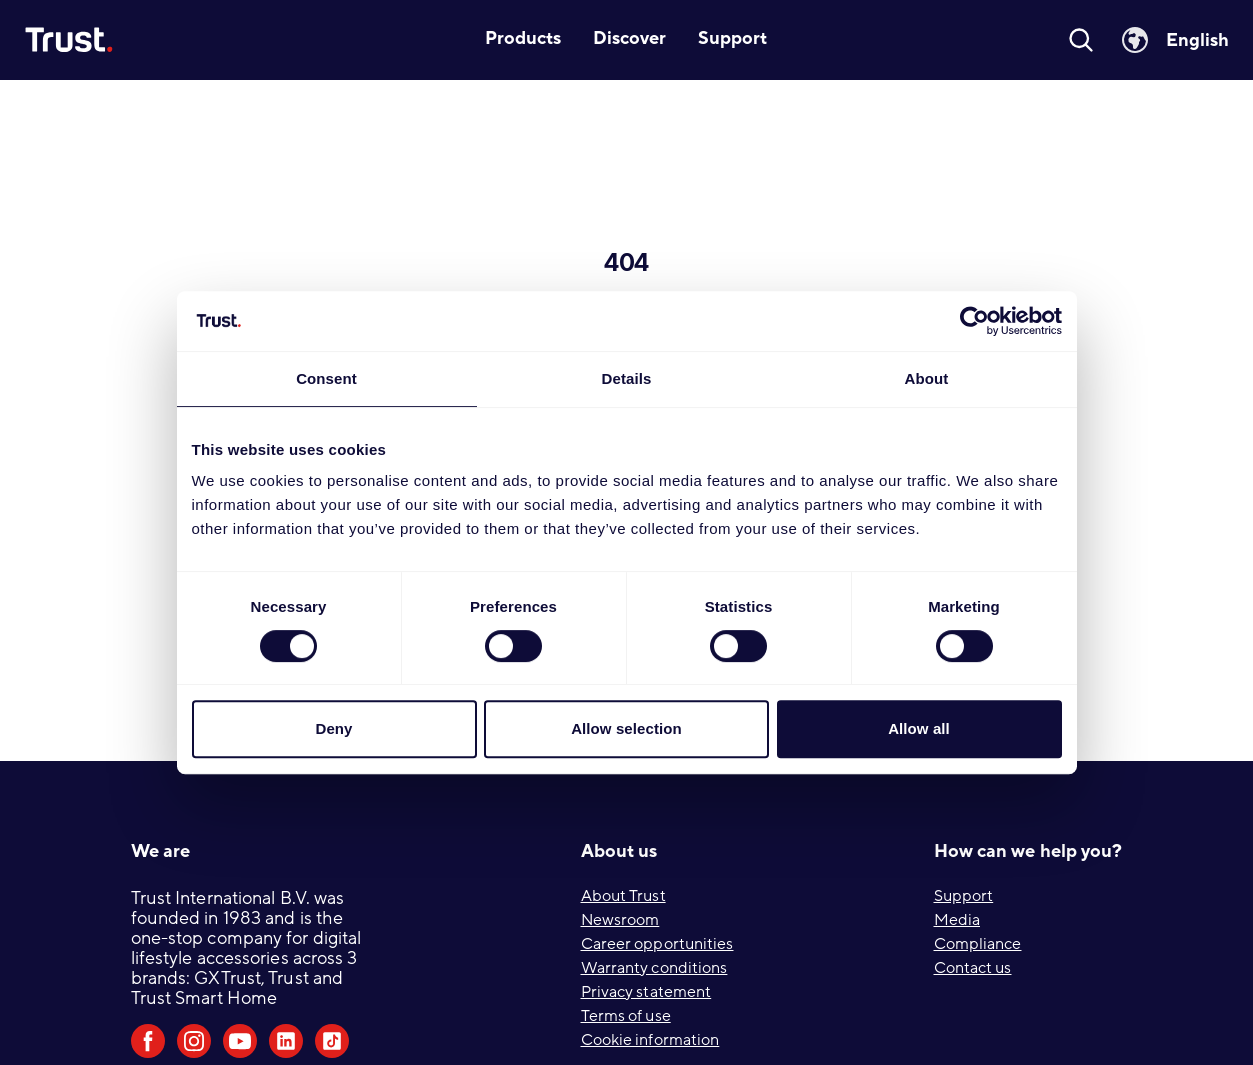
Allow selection (626, 728)
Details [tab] (627, 378)
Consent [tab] (326, 378)
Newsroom (620, 920)
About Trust (623, 896)
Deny (333, 728)
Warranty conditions (654, 968)
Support (964, 896)
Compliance (978, 944)
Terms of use (626, 1016)
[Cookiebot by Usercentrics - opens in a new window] (974, 321)
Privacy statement (646, 992)
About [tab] (927, 378)
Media (957, 920)
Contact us (973, 968)
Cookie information (650, 1040)
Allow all (919, 728)
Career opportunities (657, 944)
